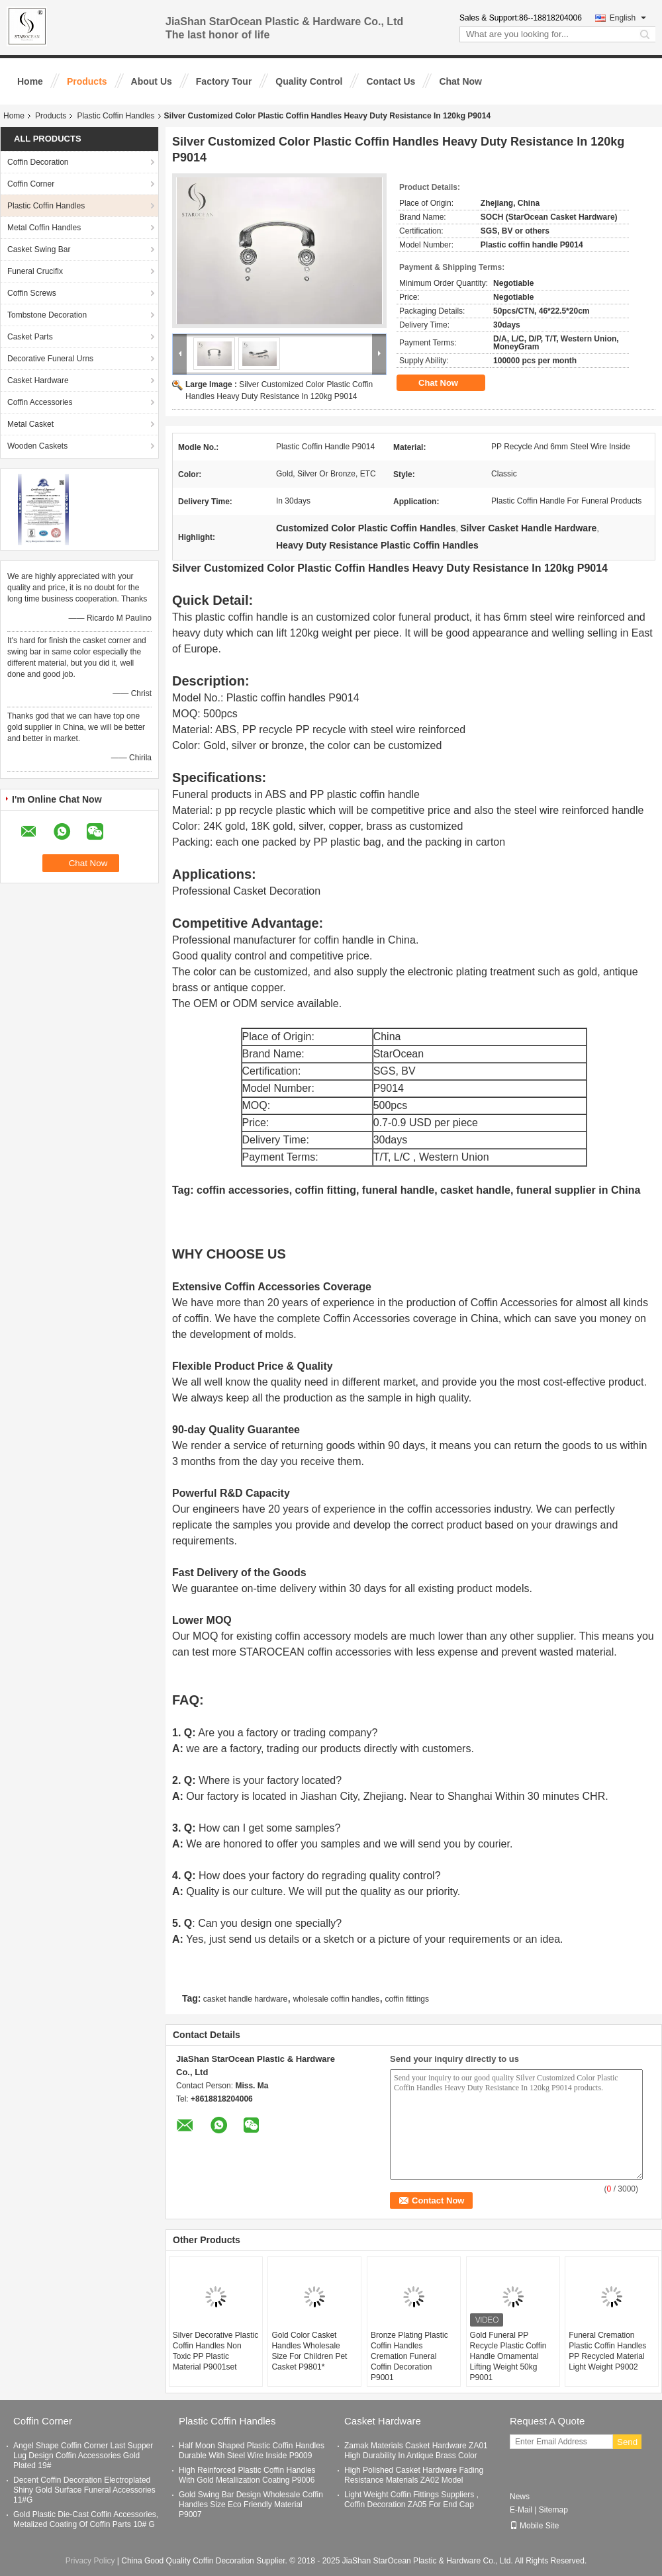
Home (30, 81)
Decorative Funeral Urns (50, 358)
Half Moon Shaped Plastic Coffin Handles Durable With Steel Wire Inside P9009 (251, 2450)
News (520, 2496)
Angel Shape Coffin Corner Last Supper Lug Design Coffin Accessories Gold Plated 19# (83, 2455)
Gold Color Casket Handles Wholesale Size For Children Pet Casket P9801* (309, 2351)
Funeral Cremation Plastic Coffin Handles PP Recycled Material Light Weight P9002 (607, 2351)
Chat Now (460, 81)
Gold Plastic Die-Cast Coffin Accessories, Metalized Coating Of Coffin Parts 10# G (85, 2519)
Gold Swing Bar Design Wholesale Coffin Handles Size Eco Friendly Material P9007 (251, 2504)
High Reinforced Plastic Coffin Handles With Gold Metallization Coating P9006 (247, 2475)
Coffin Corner (30, 184)
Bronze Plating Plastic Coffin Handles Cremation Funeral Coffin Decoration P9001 (409, 2356)
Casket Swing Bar (38, 249)
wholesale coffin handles (336, 1999)
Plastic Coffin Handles (115, 115)
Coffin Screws (31, 293)
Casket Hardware (38, 380)
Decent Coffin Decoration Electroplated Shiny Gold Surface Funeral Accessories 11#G (84, 2490)
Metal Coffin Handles (44, 227)
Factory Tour (224, 81)
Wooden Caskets (37, 446)
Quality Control (308, 81)
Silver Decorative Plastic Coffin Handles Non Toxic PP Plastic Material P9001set (215, 2351)
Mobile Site (534, 2525)
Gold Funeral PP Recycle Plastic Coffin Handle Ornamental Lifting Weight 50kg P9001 (508, 2356)
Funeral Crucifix (35, 271)
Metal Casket (30, 424)
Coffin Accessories (40, 402)
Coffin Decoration (38, 162)
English (628, 17)
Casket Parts (30, 336)
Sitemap (553, 2509)
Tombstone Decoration (47, 315)
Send (627, 2442)
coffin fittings (407, 1999)
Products (87, 81)
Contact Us (390, 81)
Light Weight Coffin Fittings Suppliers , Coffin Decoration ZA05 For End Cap (411, 2499)
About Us (151, 81)
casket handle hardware (245, 1999)
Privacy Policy (90, 2560)
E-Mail (521, 2509)
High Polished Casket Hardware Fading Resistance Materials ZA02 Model (413, 2475)
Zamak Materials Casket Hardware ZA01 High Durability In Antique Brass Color (416, 2450)
